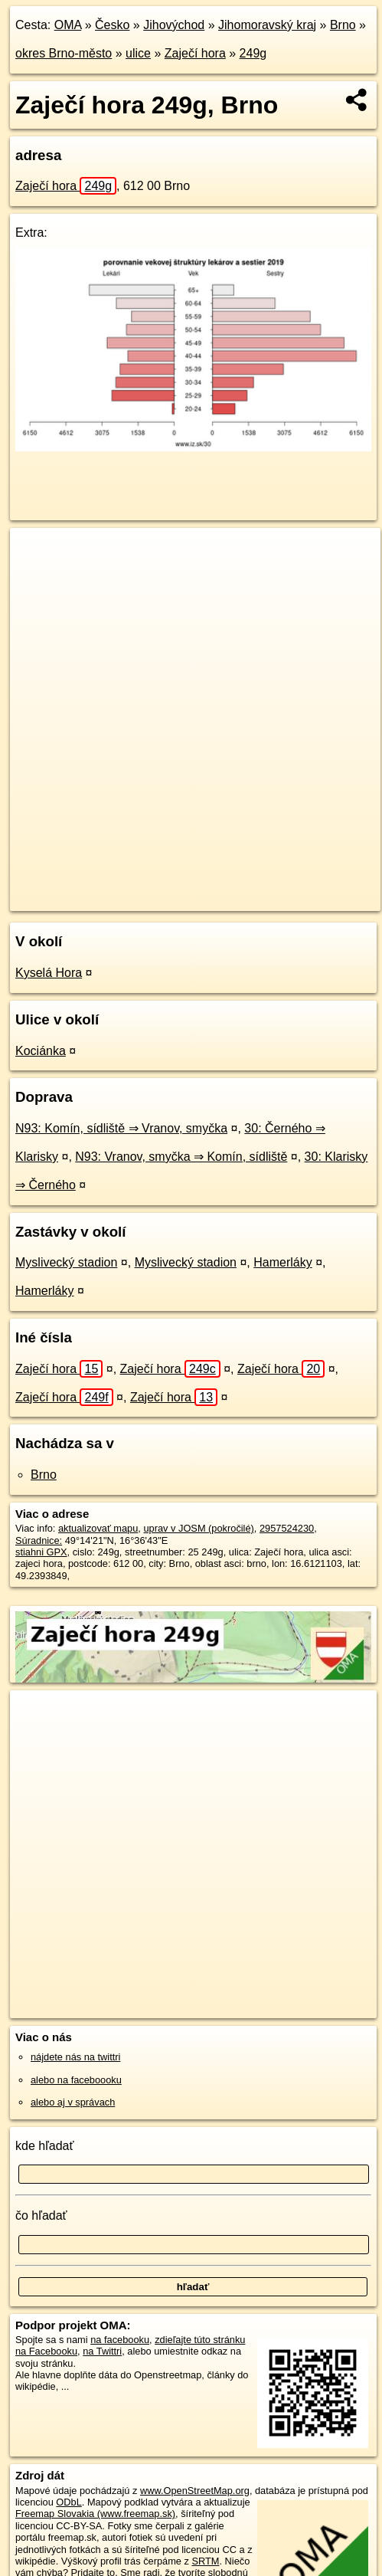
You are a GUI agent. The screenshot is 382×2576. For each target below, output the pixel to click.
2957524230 (287, 1528)
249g (253, 53)
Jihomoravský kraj (267, 24)
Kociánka (40, 1050)
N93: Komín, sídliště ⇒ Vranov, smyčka (121, 1128)
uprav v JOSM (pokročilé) (198, 1528)
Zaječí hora (195, 53)
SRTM (205, 2561)
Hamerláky (282, 1262)
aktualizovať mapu (98, 1528)
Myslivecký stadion (66, 1262)
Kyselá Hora (48, 972)
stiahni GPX (41, 1552)
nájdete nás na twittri (75, 2057)
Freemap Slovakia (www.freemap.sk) (95, 2513)
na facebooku (119, 2339)
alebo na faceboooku (76, 2080)
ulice (138, 53)
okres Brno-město (63, 53)
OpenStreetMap (122, 886)
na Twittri (102, 2351)
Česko (112, 24)
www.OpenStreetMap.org (195, 2490)
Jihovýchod (173, 24)
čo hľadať (41, 2215)
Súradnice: (38, 1540)
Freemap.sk (201, 886)
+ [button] (36, 553)
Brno (343, 24)
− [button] (36, 577)
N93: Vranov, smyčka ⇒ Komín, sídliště (181, 1156)
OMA (68, 24)
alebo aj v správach (73, 2102)
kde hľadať (44, 2145)
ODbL (68, 2502)
